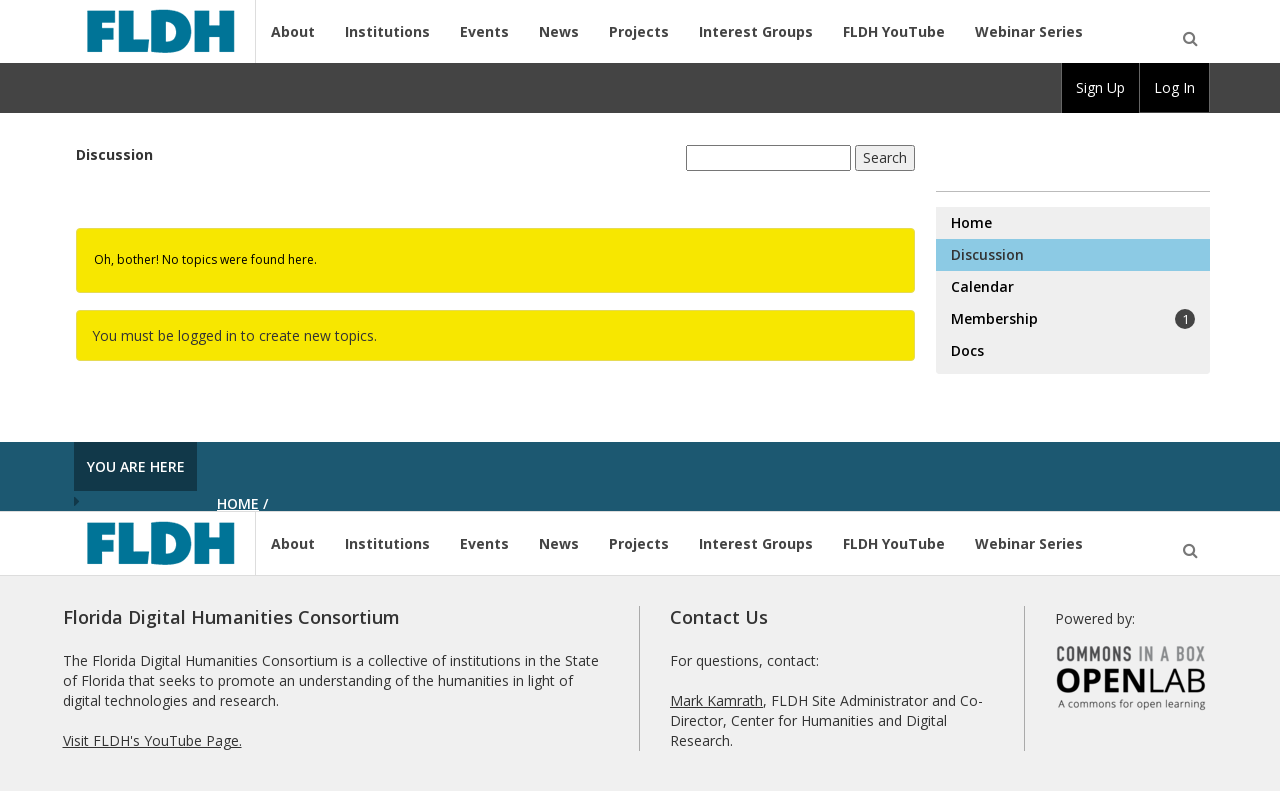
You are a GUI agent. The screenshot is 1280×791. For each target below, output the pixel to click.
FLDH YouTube (894, 31)
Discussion (114, 154)
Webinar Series (1029, 31)
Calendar (982, 286)
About (293, 31)
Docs (967, 350)
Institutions (387, 31)
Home (971, 222)
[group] (1100, 88)
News (559, 31)
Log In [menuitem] (1174, 87)
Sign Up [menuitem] (1100, 87)
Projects (639, 31)
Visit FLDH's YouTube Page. (152, 740)
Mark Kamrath (716, 700)
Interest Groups (756, 31)
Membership (1073, 319)
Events (484, 31)
